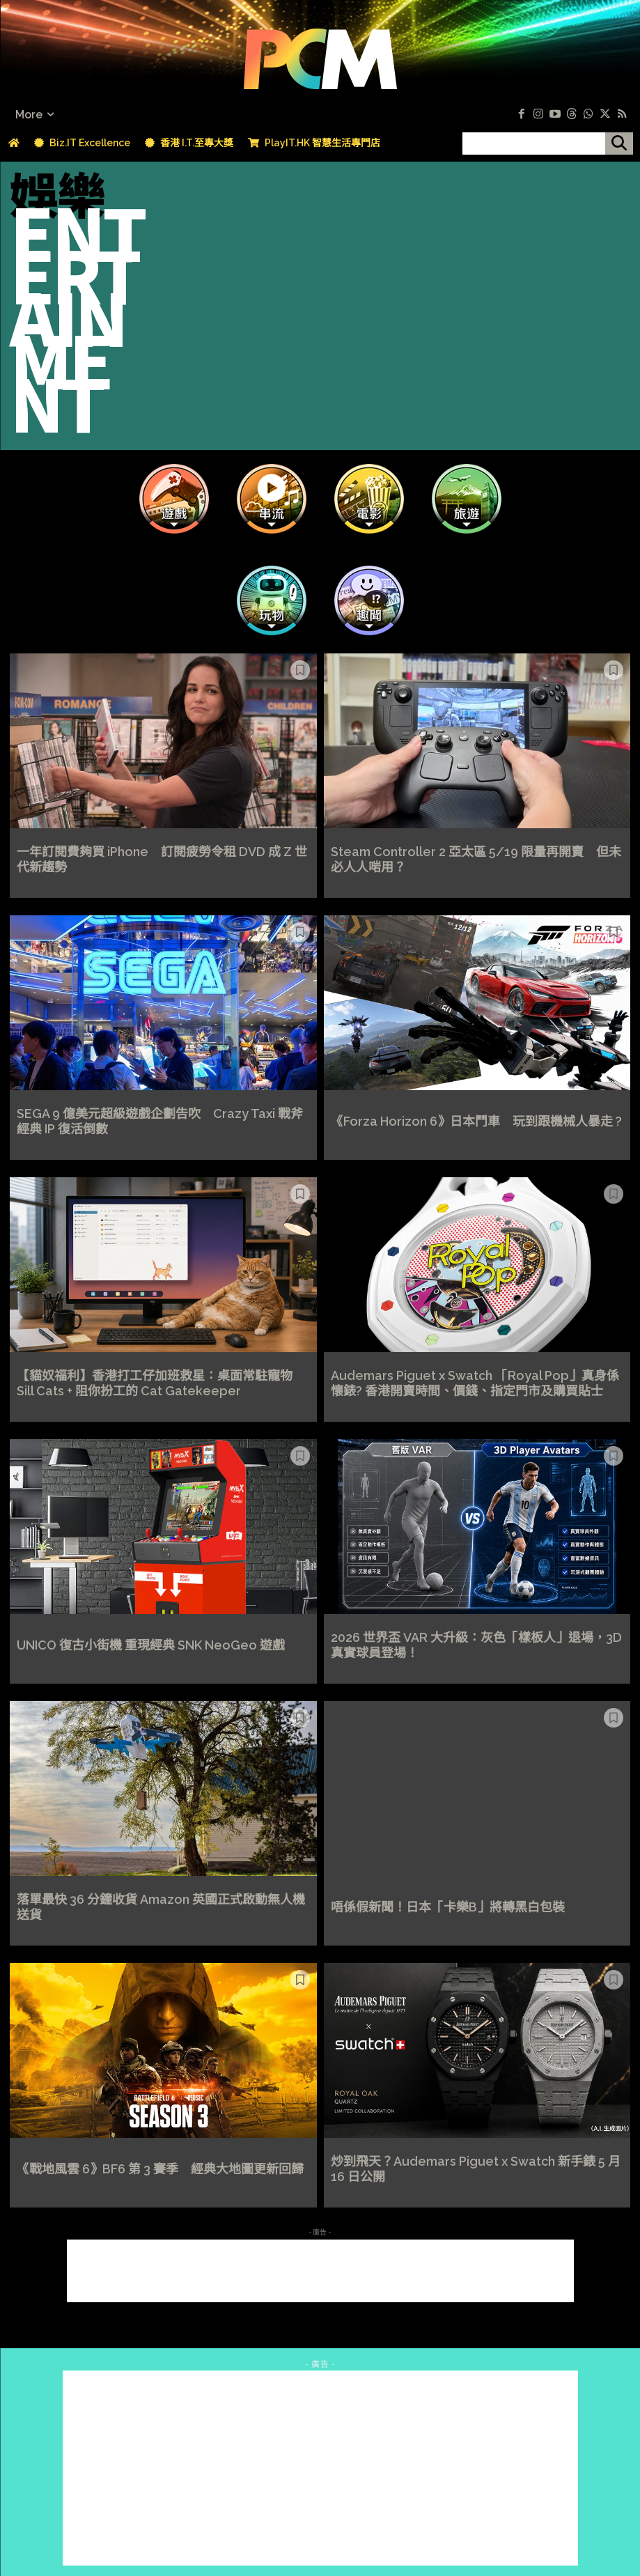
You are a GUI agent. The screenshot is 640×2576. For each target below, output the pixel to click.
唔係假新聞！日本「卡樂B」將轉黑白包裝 (448, 1907)
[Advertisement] (320, 2271)
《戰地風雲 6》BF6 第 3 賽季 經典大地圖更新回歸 (160, 2169)
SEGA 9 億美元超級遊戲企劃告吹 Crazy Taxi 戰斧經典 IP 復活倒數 (160, 1121)
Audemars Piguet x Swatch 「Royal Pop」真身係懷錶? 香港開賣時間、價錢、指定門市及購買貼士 (475, 1383)
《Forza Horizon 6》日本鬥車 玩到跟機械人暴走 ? (476, 1121)
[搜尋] (619, 143)
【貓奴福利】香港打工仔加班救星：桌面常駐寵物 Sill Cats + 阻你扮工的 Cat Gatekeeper (154, 1383)
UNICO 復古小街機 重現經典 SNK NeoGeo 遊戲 (151, 1645)
